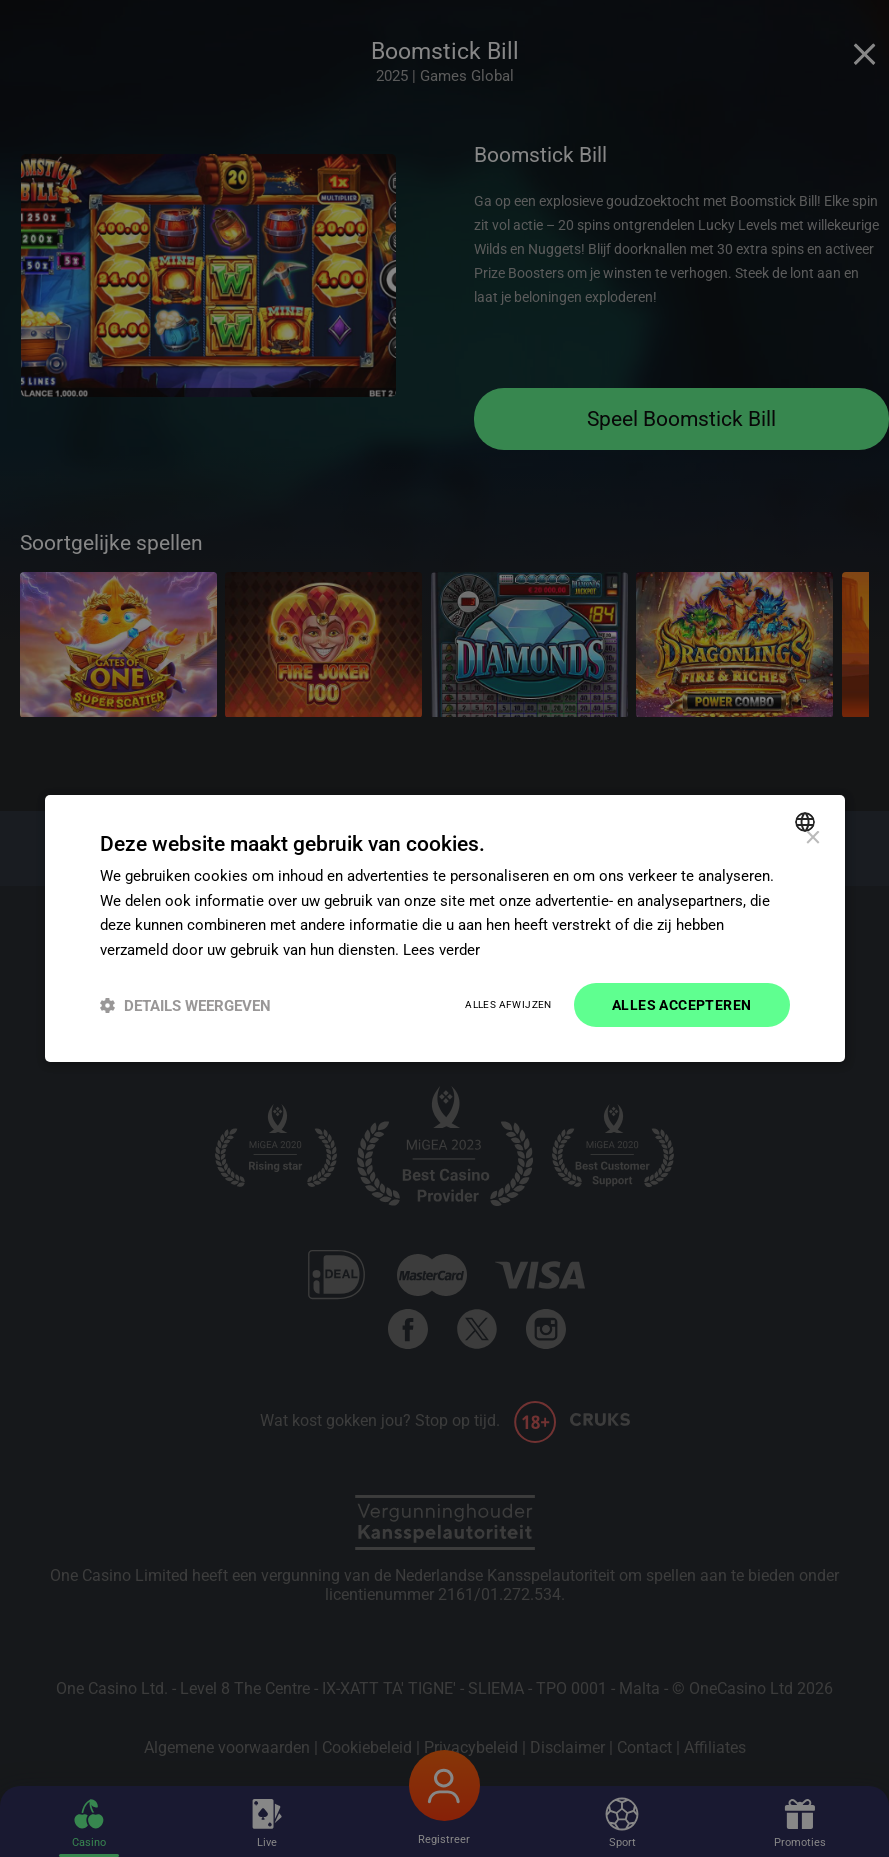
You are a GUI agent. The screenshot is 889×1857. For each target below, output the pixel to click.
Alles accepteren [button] (681, 1005)
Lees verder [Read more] (441, 950)
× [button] (812, 837)
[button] (185, 1005)
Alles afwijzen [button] (508, 1005)
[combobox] (807, 821)
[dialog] (445, 928)
